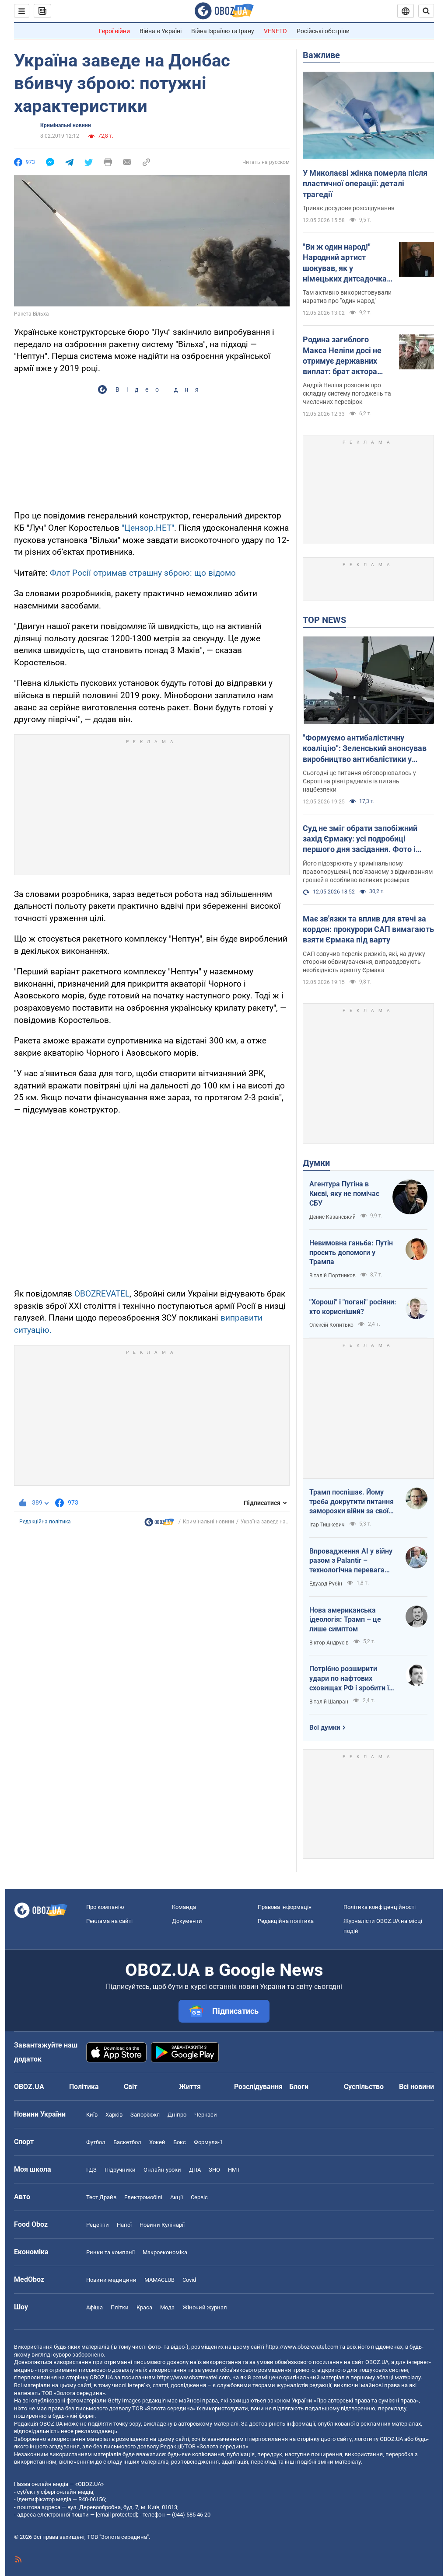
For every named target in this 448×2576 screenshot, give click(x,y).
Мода (167, 2307)
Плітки (120, 2307)
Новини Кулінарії (162, 2224)
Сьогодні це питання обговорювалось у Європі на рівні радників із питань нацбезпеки (359, 781)
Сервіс (199, 2197)
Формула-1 (208, 2142)
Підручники (120, 2169)
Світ (130, 2086)
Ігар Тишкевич (327, 1525)
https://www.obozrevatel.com (302, 2346)
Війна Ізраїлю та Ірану (222, 31)
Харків (113, 2114)
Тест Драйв (101, 2197)
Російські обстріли (323, 31)
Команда (184, 1907)
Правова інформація (285, 1907)
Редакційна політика (45, 1522)
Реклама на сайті (109, 1921)
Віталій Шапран (328, 1702)
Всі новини (416, 2086)
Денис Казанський (332, 1217)
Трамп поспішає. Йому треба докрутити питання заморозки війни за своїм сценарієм (351, 1502)
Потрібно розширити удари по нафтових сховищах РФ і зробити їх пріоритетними (350, 1679)
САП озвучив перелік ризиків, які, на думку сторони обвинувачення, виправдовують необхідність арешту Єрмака (364, 962)
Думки (316, 1163)
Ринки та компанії (110, 2252)
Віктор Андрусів (329, 1643)
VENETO (275, 31)
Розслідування (258, 2086)
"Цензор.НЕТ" (148, 528)
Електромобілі (143, 2197)
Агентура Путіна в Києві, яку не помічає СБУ (344, 1193)
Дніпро (177, 2114)
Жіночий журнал (204, 2307)
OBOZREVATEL (102, 1294)
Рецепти (97, 2224)
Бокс (179, 2142)
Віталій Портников (332, 1275)
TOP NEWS (324, 620)
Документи (187, 1921)
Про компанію (105, 1907)
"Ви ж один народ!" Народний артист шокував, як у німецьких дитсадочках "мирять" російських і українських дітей (347, 263)
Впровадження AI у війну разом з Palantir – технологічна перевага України (350, 1561)
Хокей (157, 2142)
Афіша (94, 2307)
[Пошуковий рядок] (426, 10)
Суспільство (364, 2086)
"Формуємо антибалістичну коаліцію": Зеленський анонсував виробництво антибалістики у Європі (365, 749)
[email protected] (116, 2514)
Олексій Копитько (331, 1325)
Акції (176, 2197)
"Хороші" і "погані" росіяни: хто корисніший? (352, 1307)
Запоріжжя (145, 2114)
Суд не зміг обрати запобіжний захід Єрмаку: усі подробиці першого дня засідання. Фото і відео (360, 839)
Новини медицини (111, 2280)
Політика (84, 2086)
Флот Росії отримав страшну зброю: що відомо (143, 573)
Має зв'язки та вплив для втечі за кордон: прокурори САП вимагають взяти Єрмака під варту (368, 929)
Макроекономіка (165, 2252)
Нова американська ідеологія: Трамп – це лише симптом (345, 1619)
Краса (144, 2307)
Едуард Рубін (325, 1584)
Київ (92, 2114)
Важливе (321, 55)
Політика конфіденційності (379, 1907)
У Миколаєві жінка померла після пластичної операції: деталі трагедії (365, 183)
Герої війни (114, 31)
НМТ (234, 2169)
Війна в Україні (161, 31)
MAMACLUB (159, 2280)
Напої (124, 2224)
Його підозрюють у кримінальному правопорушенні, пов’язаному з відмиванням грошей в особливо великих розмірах (368, 871)
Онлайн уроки (162, 2169)
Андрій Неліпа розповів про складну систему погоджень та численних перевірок (347, 393)
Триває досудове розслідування (349, 208)
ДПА (195, 2169)
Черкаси (205, 2114)
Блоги (298, 2086)
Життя (190, 2086)
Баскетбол (127, 2142)
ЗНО (214, 2169)
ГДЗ (91, 2169)
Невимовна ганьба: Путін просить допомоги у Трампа (351, 1252)
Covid (189, 2280)
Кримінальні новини (65, 125)
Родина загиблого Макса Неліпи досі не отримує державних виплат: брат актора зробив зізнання (342, 356)
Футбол (95, 2142)
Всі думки (324, 1727)
